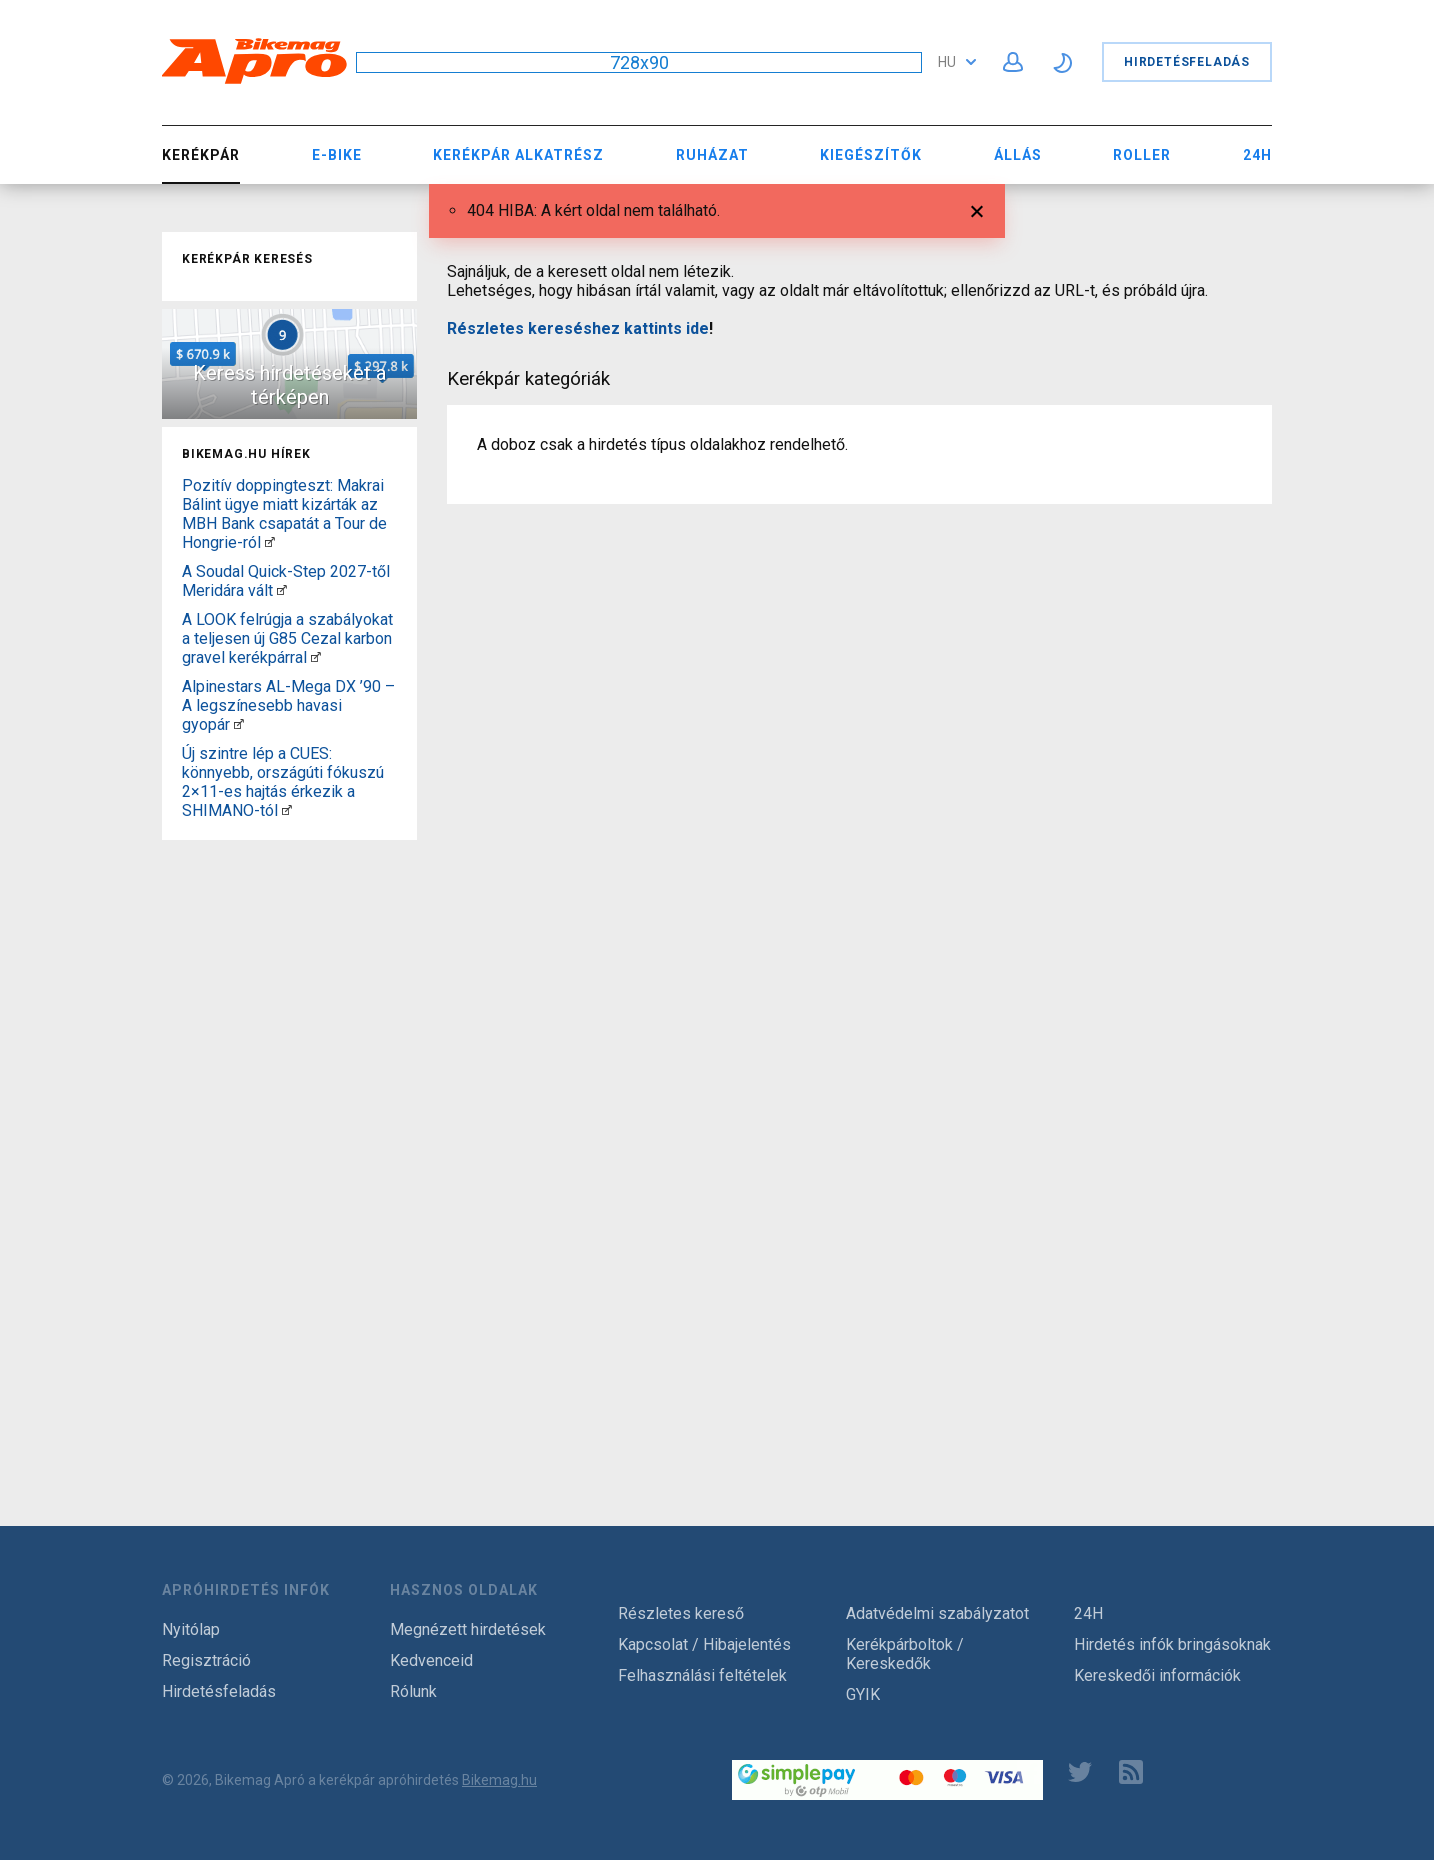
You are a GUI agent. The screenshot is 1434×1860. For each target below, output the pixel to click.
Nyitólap (191, 1629)
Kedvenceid (431, 1660)
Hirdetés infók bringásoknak (1172, 1644)
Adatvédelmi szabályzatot (937, 1613)
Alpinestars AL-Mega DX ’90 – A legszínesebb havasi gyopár (288, 705)
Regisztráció (206, 1660)
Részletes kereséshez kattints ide (578, 328)
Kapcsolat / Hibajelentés (704, 1644)
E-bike (337, 155)
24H (1257, 155)
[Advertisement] (289, 1148)
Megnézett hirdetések (468, 1629)
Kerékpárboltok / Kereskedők (905, 1654)
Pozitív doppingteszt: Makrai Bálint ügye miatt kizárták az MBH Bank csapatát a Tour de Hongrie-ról (284, 514)
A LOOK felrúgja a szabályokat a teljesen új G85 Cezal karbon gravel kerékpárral (287, 638)
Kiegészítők (871, 155)
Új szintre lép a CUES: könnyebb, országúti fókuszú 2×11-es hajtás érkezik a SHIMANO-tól (283, 782)
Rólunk (413, 1691)
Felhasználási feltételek (702, 1675)
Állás (1018, 155)
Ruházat (712, 155)
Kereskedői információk (1157, 1675)
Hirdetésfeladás (1187, 62)
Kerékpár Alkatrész (518, 155)
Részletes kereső (681, 1613)
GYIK (863, 1694)
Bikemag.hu (499, 1780)
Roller (1142, 155)
